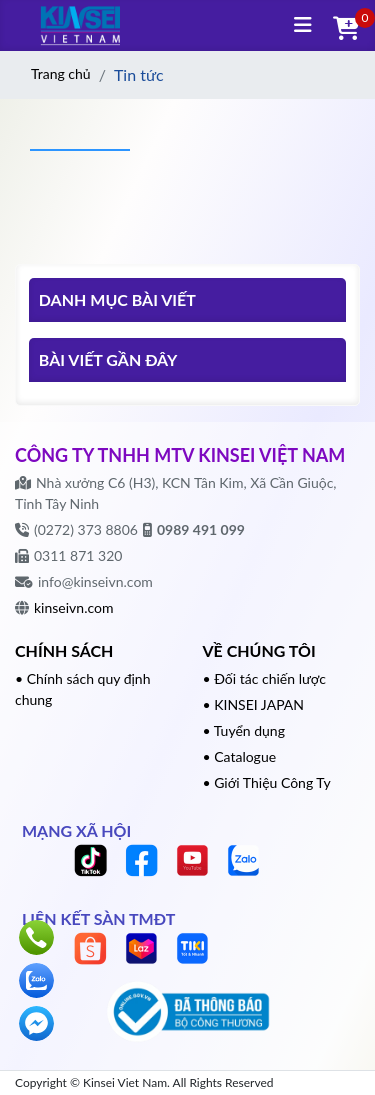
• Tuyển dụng (244, 730)
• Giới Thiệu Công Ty (267, 782)
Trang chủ (61, 73)
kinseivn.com (73, 607)
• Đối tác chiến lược (265, 678)
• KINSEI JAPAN (254, 704)
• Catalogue (240, 756)
